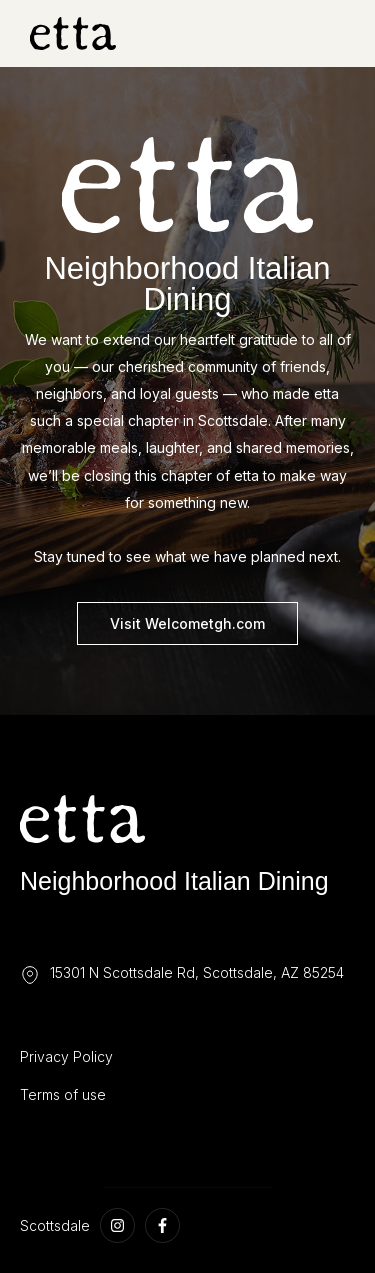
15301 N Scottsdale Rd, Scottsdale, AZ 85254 (197, 972)
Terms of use (63, 1094)
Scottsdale (55, 1225)
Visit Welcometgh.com (187, 623)
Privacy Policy (66, 1056)
